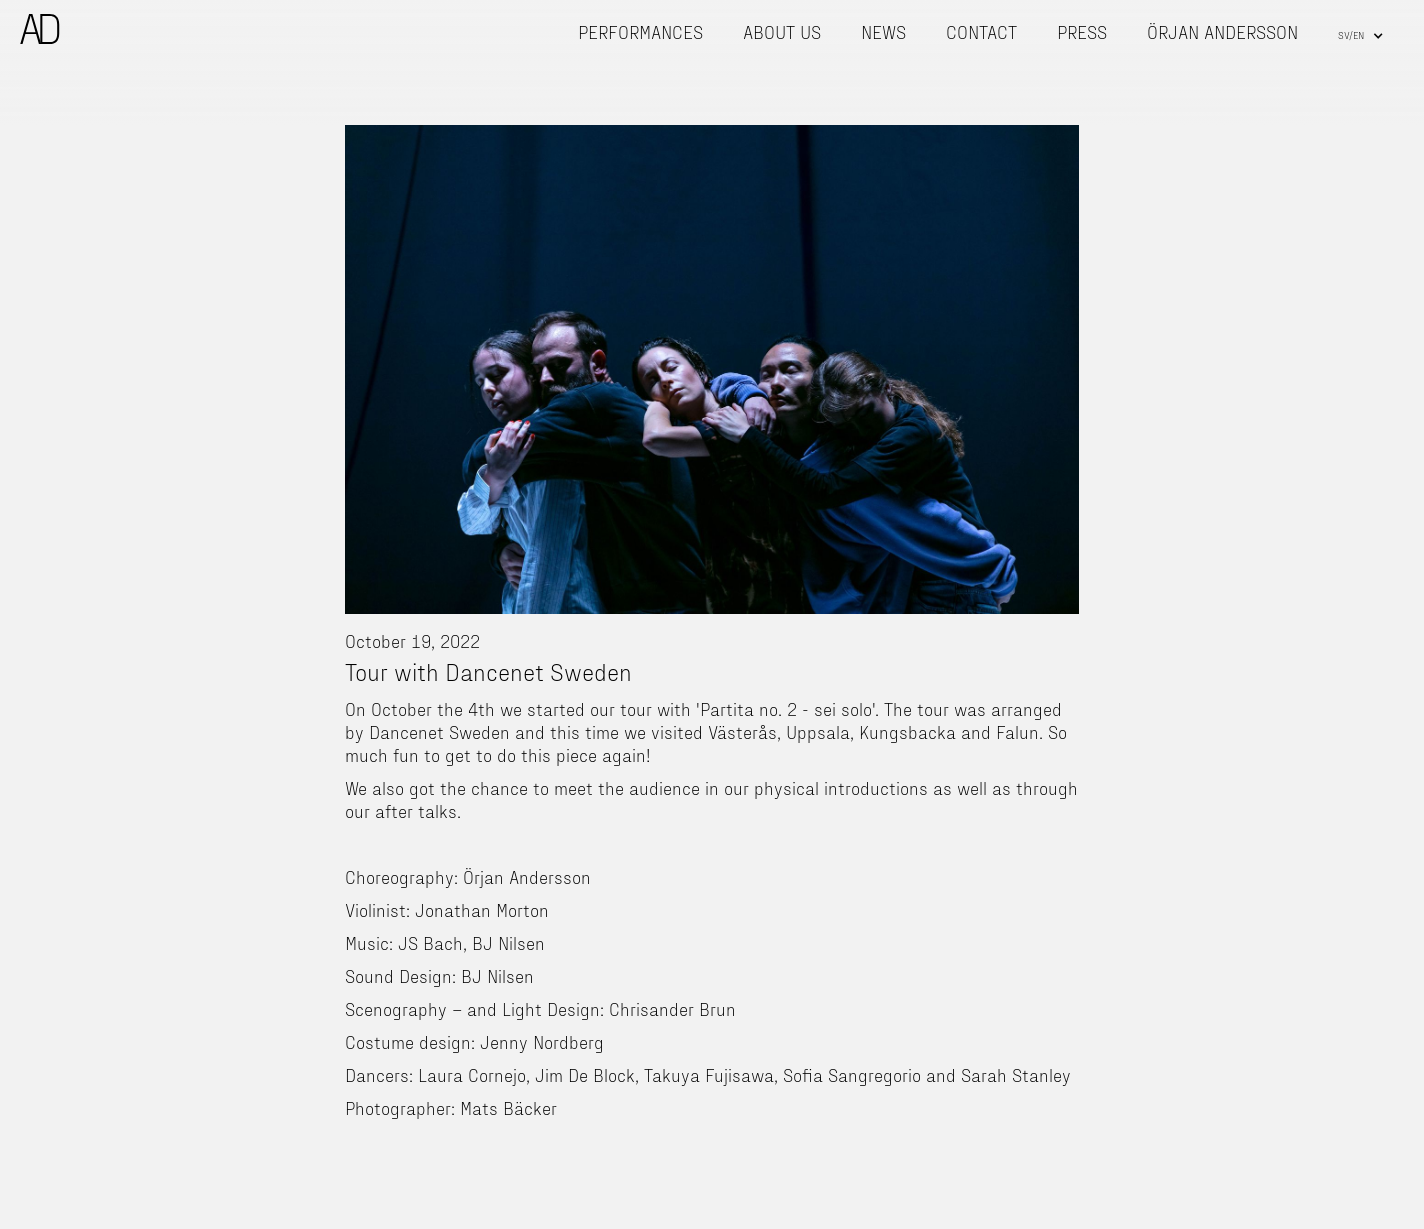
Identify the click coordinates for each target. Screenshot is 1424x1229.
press (1082, 31)
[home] (40, 28)
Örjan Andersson (1222, 31)
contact (981, 31)
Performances (640, 31)
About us (782, 31)
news (883, 31)
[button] (1361, 35)
